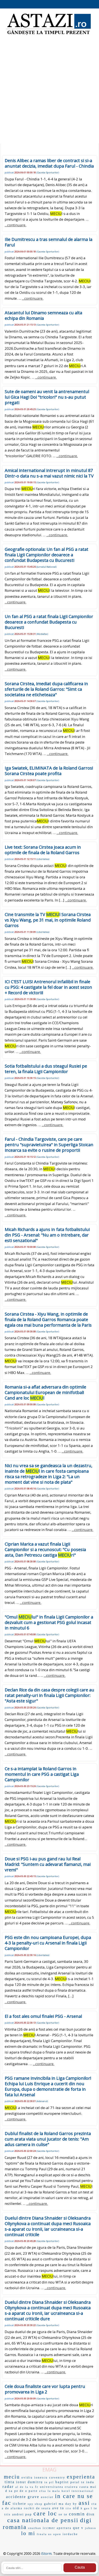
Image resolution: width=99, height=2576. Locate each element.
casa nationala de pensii (42, 2520)
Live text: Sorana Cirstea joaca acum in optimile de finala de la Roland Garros (43, 849)
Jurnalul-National (46, 566)
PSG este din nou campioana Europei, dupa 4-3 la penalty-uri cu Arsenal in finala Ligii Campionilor (48, 1943)
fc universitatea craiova (56, 2486)
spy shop (35, 2503)
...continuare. (15, 225)
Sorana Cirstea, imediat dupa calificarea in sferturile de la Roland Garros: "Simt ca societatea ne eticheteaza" (46, 689)
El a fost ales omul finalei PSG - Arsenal (43, 2016)
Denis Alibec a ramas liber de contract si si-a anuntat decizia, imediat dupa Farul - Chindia (49, 163)
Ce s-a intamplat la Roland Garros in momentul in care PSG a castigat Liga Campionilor (42, 1774)
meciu (12, 2477)
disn (91, 2514)
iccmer (49, 2528)
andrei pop (22, 2514)
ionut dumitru (29, 2482)
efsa (42, 2490)
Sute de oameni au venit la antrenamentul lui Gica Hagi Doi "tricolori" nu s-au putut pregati (47, 397)
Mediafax (42, 633)
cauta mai (87, 2486)
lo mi (28, 2533)
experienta (81, 2477)
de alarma (13, 2508)
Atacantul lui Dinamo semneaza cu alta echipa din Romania (43, 315)
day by (71, 2503)
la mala (54, 2490)
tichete (19, 2503)
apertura (64, 2528)
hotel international (78, 2490)
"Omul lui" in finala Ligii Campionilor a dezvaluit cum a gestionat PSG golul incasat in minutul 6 (49, 1622)
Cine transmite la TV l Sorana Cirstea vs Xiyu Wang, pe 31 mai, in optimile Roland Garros (48, 920)
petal (75, 2482)
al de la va (24, 2486)
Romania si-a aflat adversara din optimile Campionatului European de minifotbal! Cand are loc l (45, 1392)
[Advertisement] (49, 89)
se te (63, 2514)
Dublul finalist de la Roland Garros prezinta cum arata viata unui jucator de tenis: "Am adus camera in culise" (48, 2139)
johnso (90, 2528)
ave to (58, 2508)
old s (78, 2508)
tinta (10, 2482)
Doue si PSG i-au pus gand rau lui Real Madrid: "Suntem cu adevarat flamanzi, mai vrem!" (48, 1864)
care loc (45, 2513)
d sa (9, 2490)
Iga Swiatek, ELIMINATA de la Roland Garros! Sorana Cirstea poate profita (49, 770)
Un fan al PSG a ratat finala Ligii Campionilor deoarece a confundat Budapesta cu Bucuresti (49, 622)
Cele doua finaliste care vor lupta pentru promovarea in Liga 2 (45, 2389)
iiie (68, 2508)
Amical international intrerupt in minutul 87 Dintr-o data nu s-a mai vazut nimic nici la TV (49, 473)
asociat (47, 2497)
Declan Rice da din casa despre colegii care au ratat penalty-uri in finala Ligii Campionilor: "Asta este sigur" (49, 1695)
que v (78, 2528)
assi (84, 2502)
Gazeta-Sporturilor (47, 172)
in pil (49, 2482)
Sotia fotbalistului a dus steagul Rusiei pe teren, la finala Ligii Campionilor (46, 1068)
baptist (62, 2482)
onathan (34, 2528)
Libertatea (43, 859)
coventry (57, 2477)
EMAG (49, 2469)
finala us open (49, 2534)
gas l (88, 2508)
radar (8, 2486)
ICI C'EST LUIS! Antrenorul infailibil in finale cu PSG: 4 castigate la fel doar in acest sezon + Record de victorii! (48, 987)
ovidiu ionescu (34, 2477)
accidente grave (22, 2497)
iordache (70, 2534)
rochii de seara (37, 2508)
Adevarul (42, 2101)
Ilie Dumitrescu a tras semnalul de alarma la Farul (48, 242)
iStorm (46, 2553)
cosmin (77, 2514)
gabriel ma (54, 2503)
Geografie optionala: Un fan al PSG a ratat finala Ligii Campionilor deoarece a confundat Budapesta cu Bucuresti (46, 554)
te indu (87, 2482)
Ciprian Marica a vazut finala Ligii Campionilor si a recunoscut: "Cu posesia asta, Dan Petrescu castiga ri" (45, 1549)
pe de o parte (26, 2490)
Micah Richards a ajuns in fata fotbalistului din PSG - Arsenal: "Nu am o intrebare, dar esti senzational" (47, 1235)
